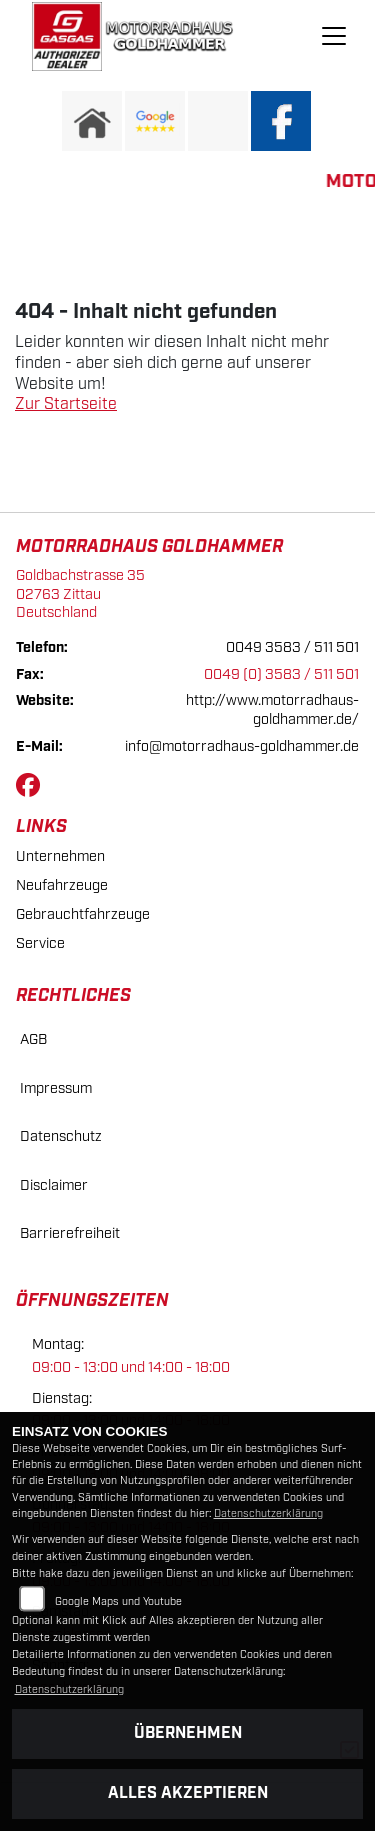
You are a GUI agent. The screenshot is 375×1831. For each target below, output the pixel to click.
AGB (33, 1039)
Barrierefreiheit (70, 1233)
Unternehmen (60, 856)
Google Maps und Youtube (118, 1602)
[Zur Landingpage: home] (92, 121)
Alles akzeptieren (188, 1793)
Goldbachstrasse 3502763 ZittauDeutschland (80, 594)
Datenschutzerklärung (268, 1514)
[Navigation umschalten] (334, 36)
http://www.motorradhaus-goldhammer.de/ (272, 710)
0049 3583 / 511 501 (292, 647)
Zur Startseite (66, 404)
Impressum (56, 1088)
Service (40, 943)
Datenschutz (61, 1136)
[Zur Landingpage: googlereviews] (155, 121)
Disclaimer (54, 1185)
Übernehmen (188, 1733)
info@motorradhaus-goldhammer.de (242, 746)
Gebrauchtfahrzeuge (83, 914)
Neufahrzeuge (62, 885)
